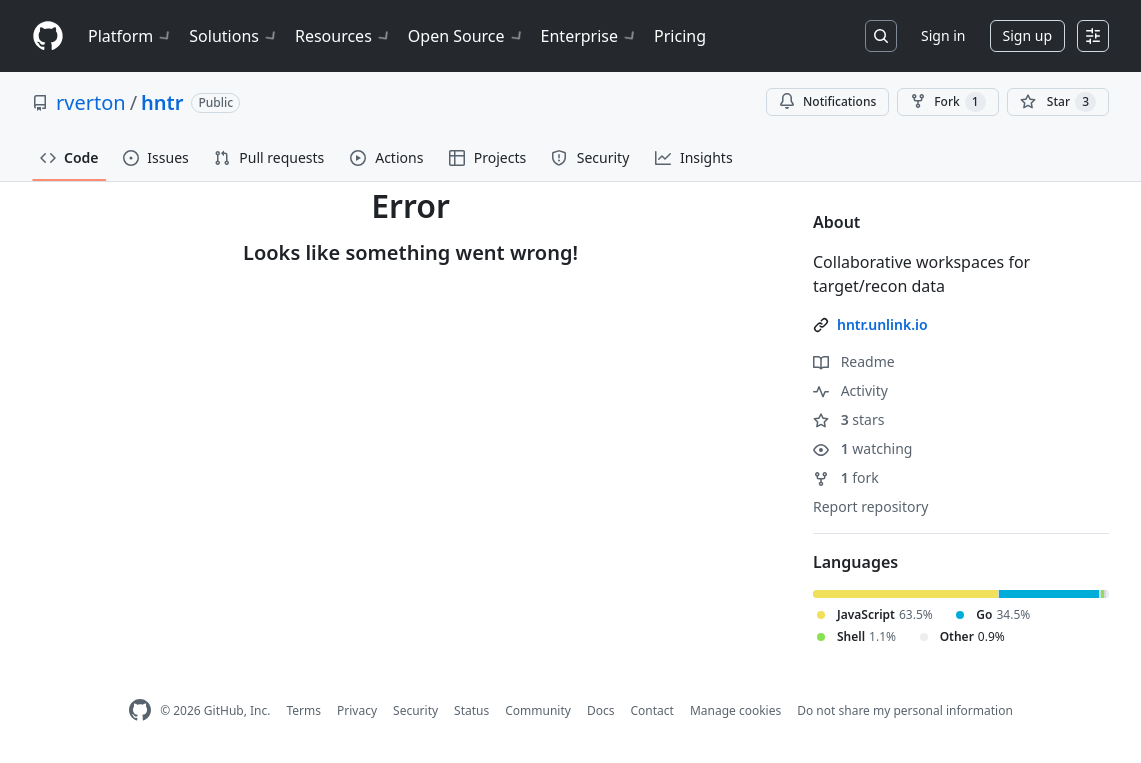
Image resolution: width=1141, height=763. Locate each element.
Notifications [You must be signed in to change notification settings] (827, 101)
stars (848, 419)
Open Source (466, 36)
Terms (303, 710)
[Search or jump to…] (881, 36)
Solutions (234, 36)
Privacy (357, 710)
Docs (601, 710)
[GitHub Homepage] (140, 710)
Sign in (943, 35)
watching (862, 448)
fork (846, 477)
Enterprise (589, 36)
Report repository (870, 506)
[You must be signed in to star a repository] (1058, 102)
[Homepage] (48, 36)
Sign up (1027, 35)
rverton (91, 102)
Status (471, 710)
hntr (162, 102)
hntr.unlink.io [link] (882, 324)
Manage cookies (735, 710)
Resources (343, 36)
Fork (947, 102)
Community (538, 710)
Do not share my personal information (905, 710)
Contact (651, 710)
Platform (130, 36)
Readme (854, 361)
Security (415, 710)
